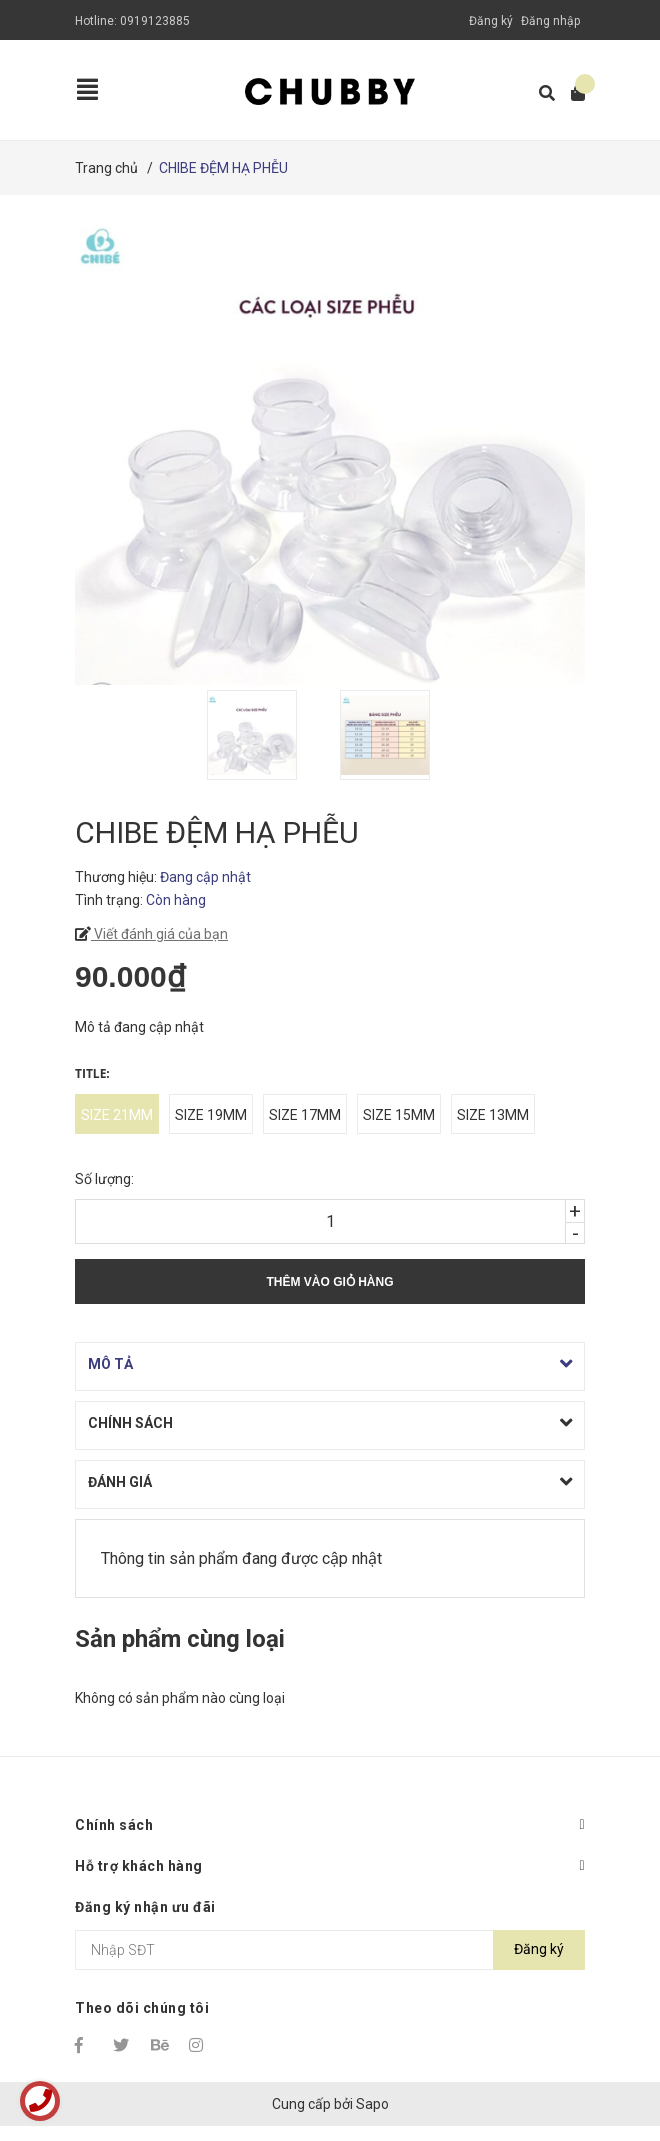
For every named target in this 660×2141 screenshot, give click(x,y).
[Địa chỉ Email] (330, 1950)
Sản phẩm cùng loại (180, 1639)
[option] (263, 735)
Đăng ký (491, 21)
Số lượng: (104, 1179)
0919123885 (155, 21)
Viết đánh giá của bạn (159, 934)
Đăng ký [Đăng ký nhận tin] (539, 1949)
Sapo (372, 2104)
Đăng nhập (550, 21)
